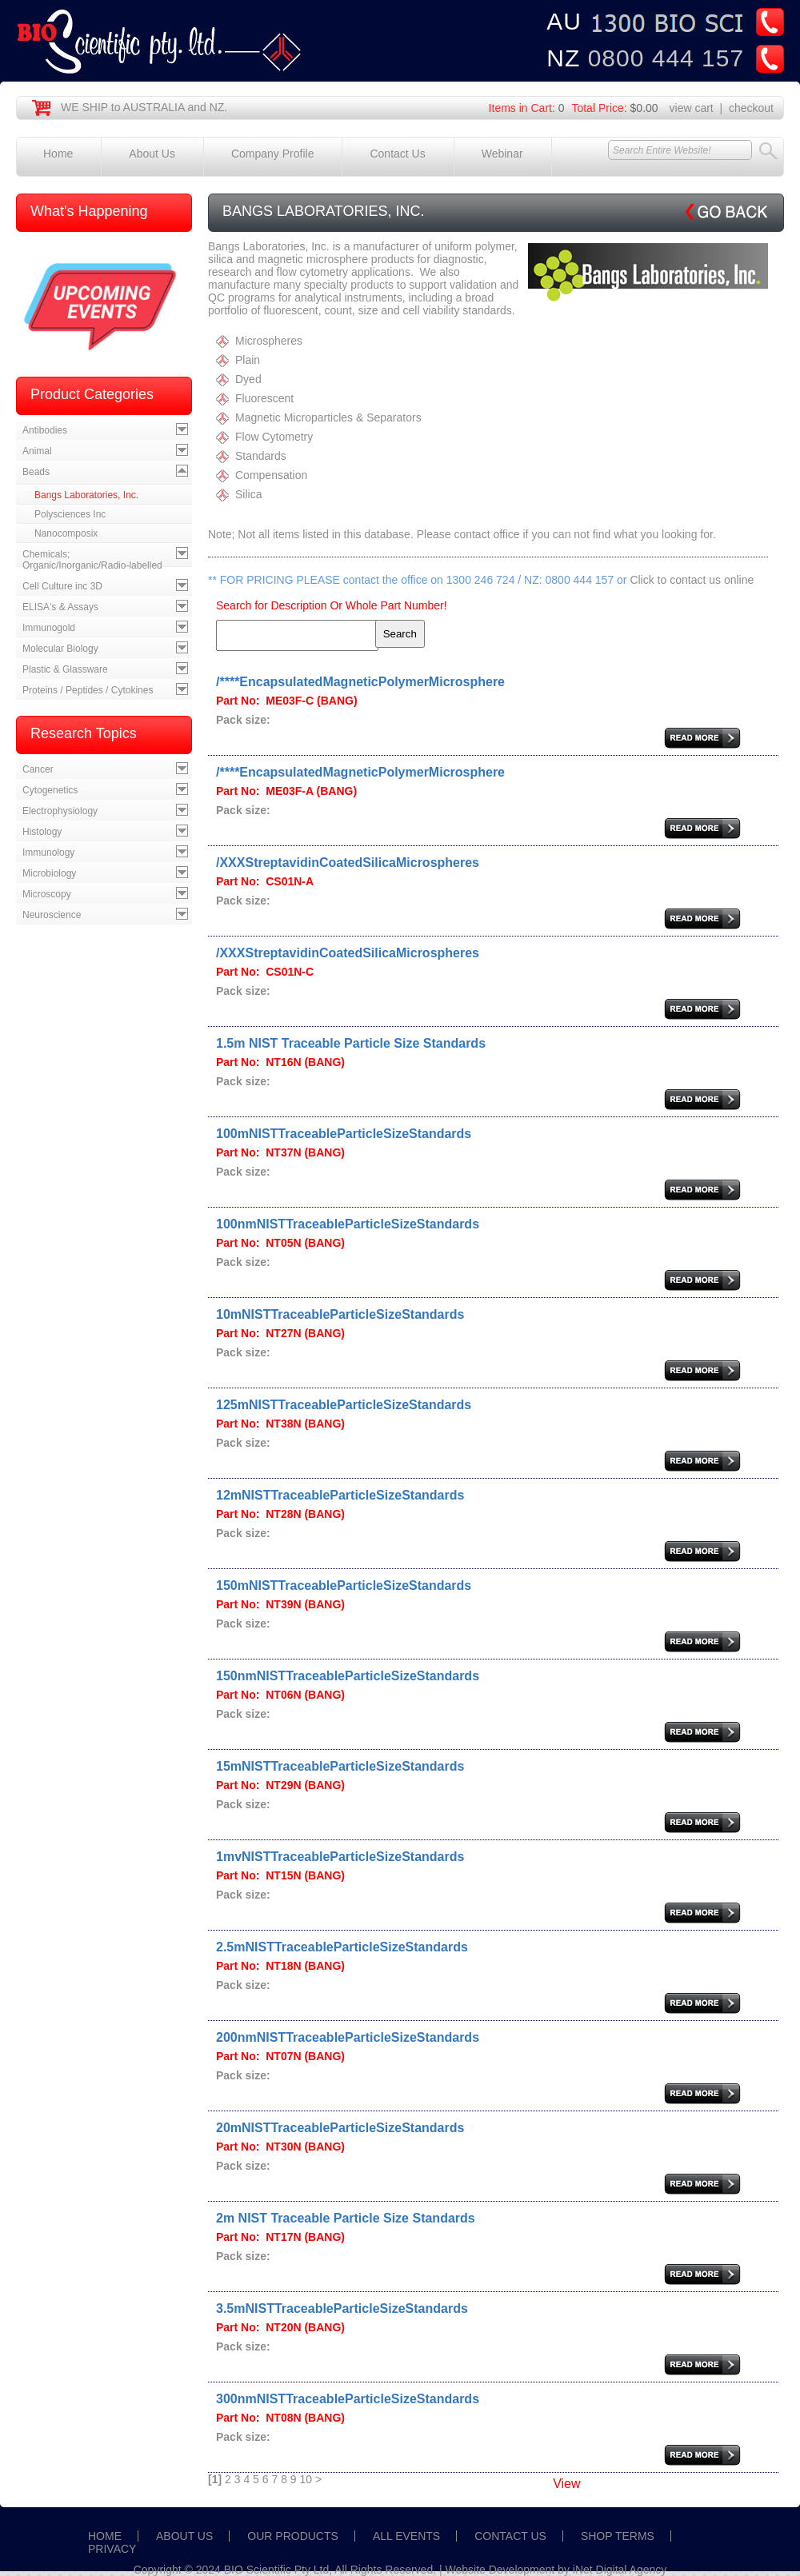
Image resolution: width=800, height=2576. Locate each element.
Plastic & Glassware (65, 669)
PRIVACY (112, 2548)
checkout (751, 108)
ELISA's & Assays (60, 607)
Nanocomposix (66, 533)
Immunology (48, 852)
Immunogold (48, 627)
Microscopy (46, 894)
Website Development (500, 2569)
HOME (105, 2536)
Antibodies (44, 430)
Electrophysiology (60, 811)
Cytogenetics (50, 790)
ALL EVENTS (406, 2536)
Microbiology (49, 873)
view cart (692, 108)
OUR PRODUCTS (292, 2536)
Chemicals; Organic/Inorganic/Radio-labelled (92, 560)
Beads (36, 471)
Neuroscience (51, 915)
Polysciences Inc (70, 514)
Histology (42, 831)
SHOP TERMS (617, 2536)
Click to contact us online (692, 579)
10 (306, 2479)
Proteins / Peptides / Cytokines (87, 690)
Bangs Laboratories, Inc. (86, 495)
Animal (37, 451)
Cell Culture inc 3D (62, 586)
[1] (215, 2479)
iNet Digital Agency (620, 2569)
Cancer (38, 769)
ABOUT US (184, 2536)
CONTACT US (510, 2536)
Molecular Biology (60, 648)
